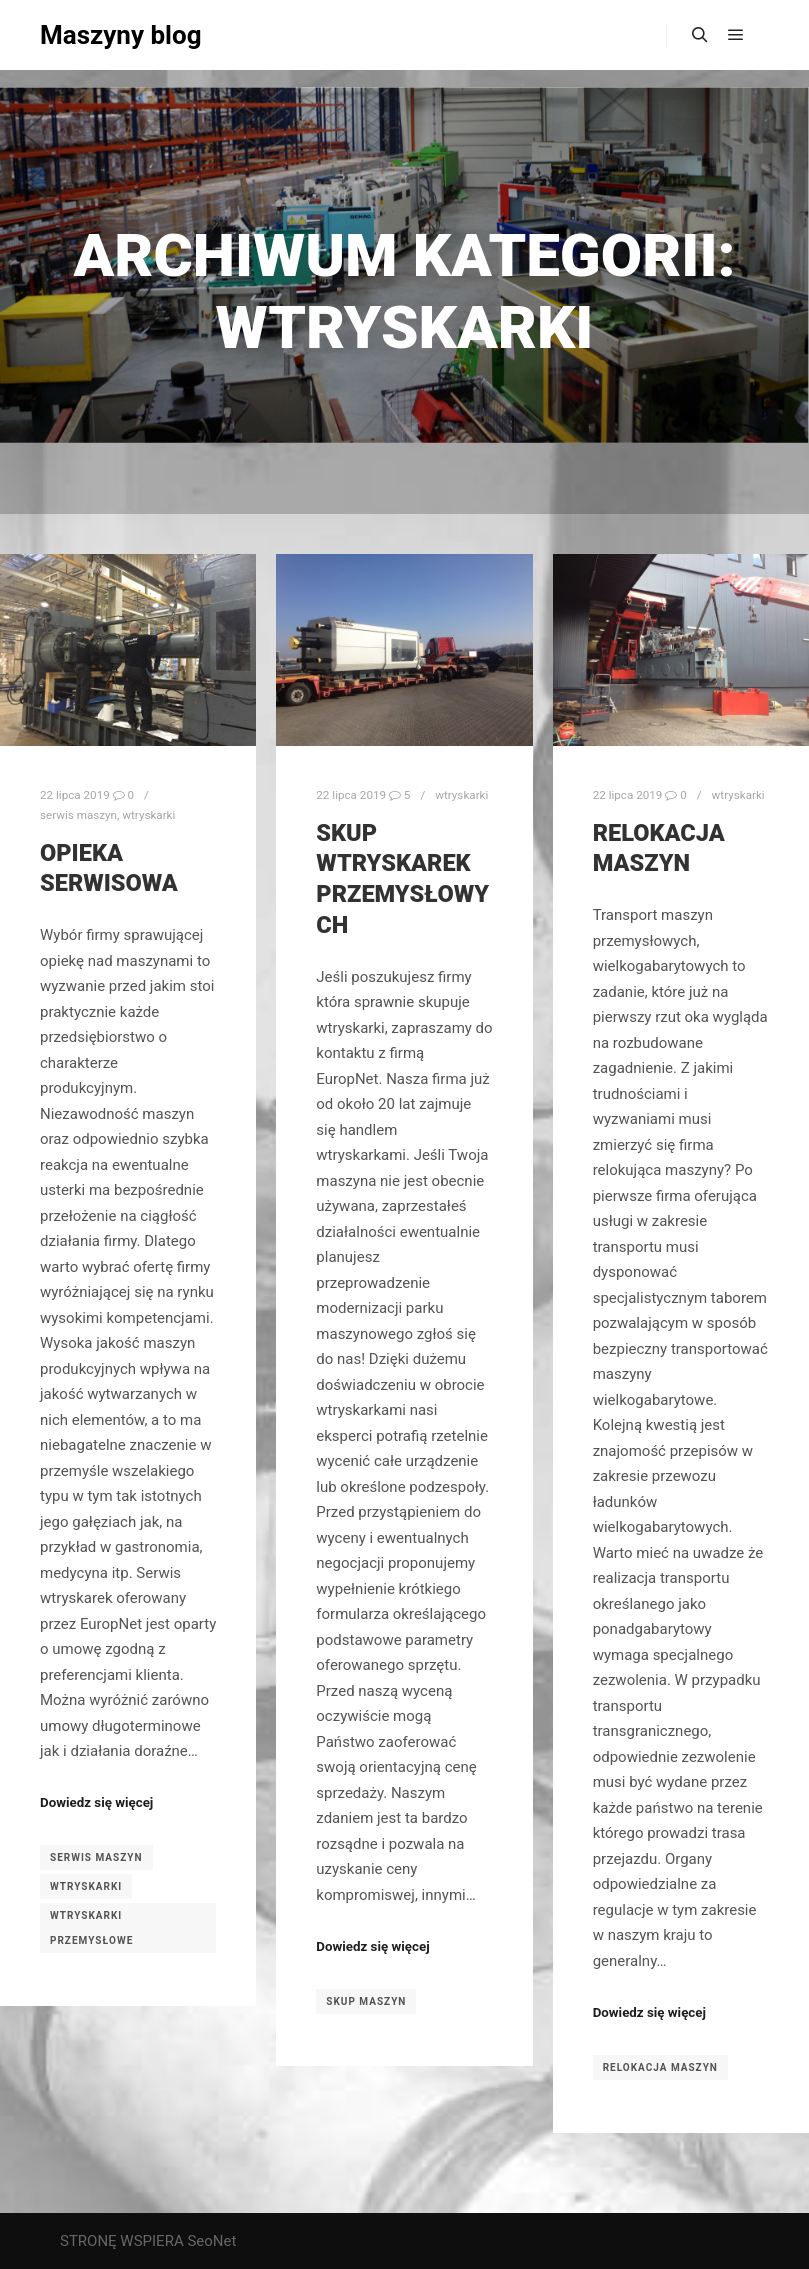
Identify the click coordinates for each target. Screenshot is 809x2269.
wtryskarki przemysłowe (91, 1928)
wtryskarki (148, 815)
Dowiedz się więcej (96, 1802)
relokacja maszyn (660, 2067)
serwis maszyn (78, 815)
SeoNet (211, 2241)
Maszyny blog (121, 35)
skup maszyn (366, 2001)
